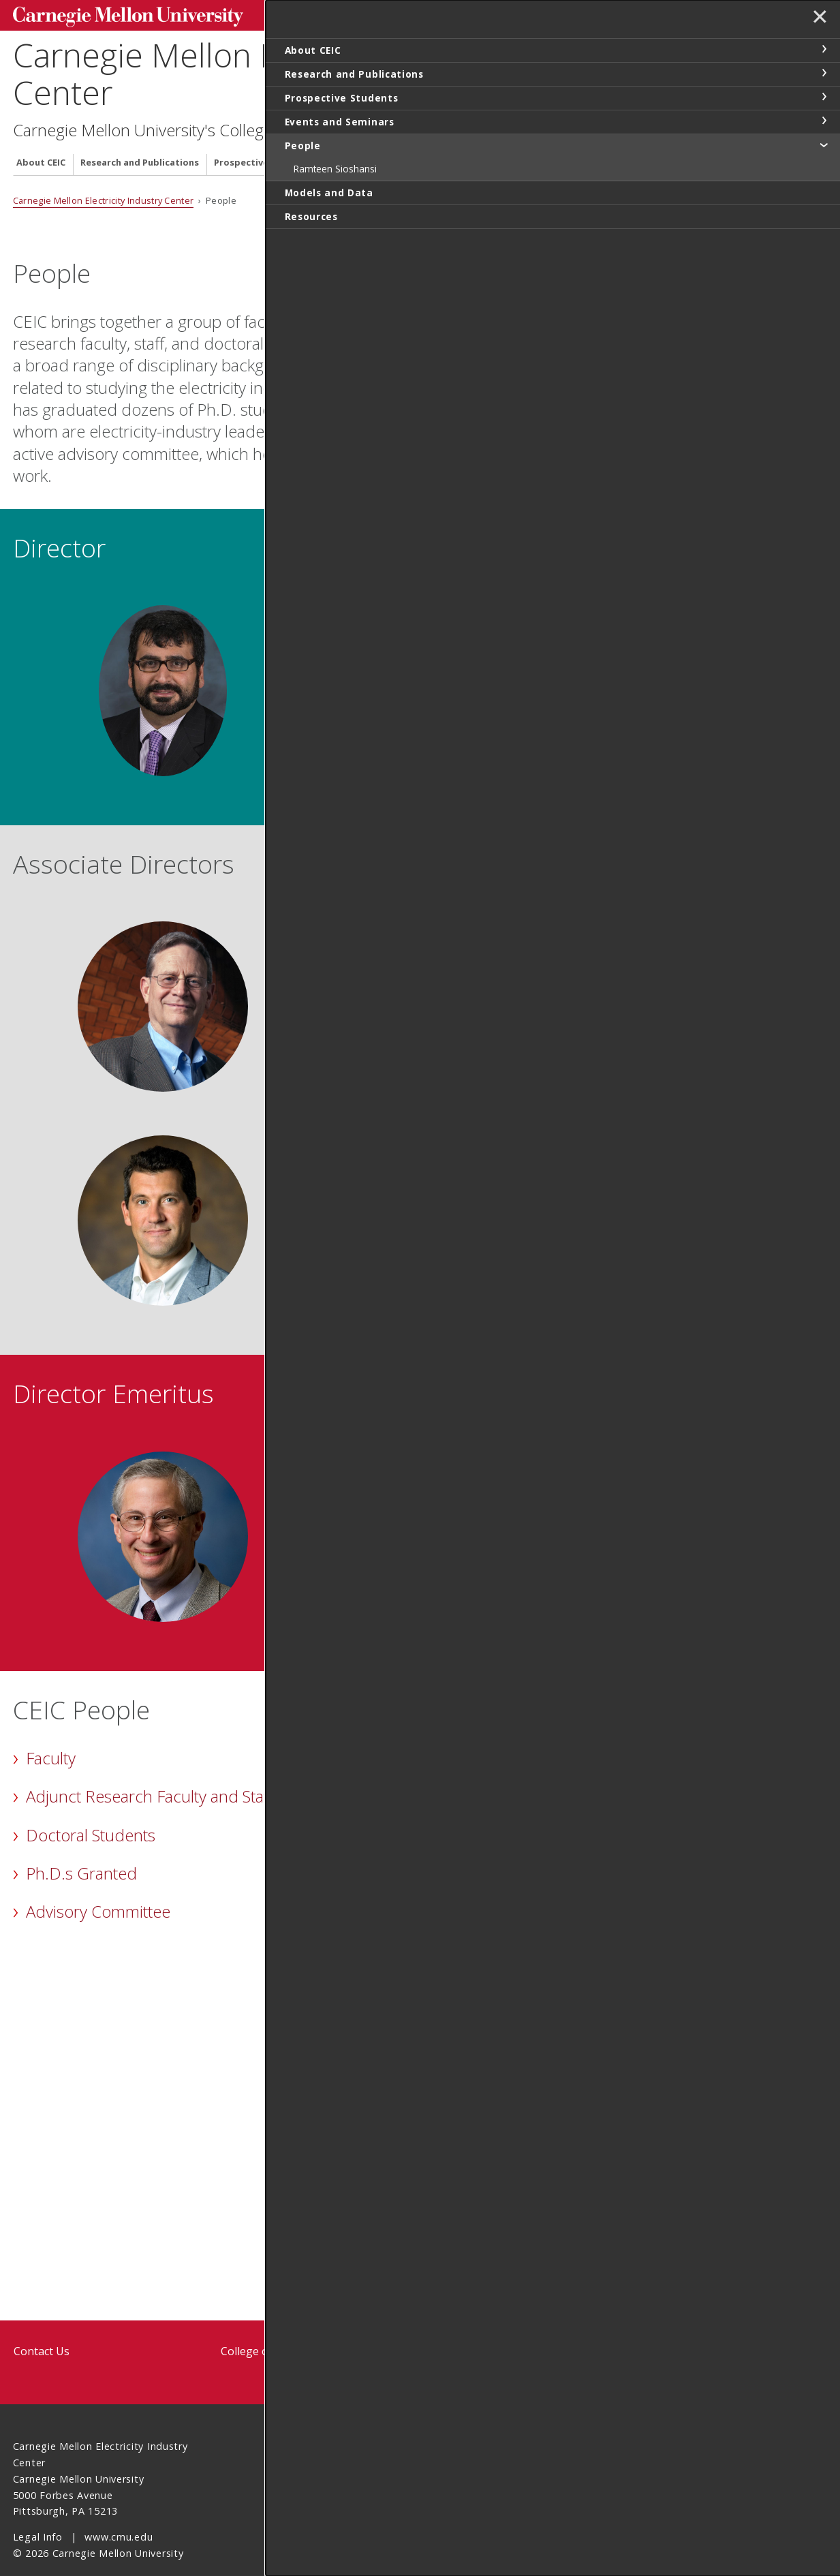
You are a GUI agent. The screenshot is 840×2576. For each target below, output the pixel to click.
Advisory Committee (98, 1907)
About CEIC (40, 158)
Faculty (51, 1754)
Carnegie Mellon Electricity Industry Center (270, 69)
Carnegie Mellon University (115, 14)
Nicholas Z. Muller (388, 1142)
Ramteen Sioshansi (391, 611)
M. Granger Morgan (395, 928)
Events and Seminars (374, 158)
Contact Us (41, 2330)
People (451, 158)
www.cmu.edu (118, 2517)
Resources (597, 158)
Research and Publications (139, 158)
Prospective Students (263, 158)
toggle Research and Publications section (823, 73)
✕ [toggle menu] (817, 20)
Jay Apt (347, 1458)
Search (613, 13)
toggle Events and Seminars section (823, 120)
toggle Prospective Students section (823, 97)
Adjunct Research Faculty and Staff (149, 1792)
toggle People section (823, 144)
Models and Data (520, 158)
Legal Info (38, 2517)
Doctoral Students (90, 1831)
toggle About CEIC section (823, 49)
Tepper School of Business (496, 2330)
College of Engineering (279, 2330)
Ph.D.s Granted (81, 1869)
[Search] (546, 13)
